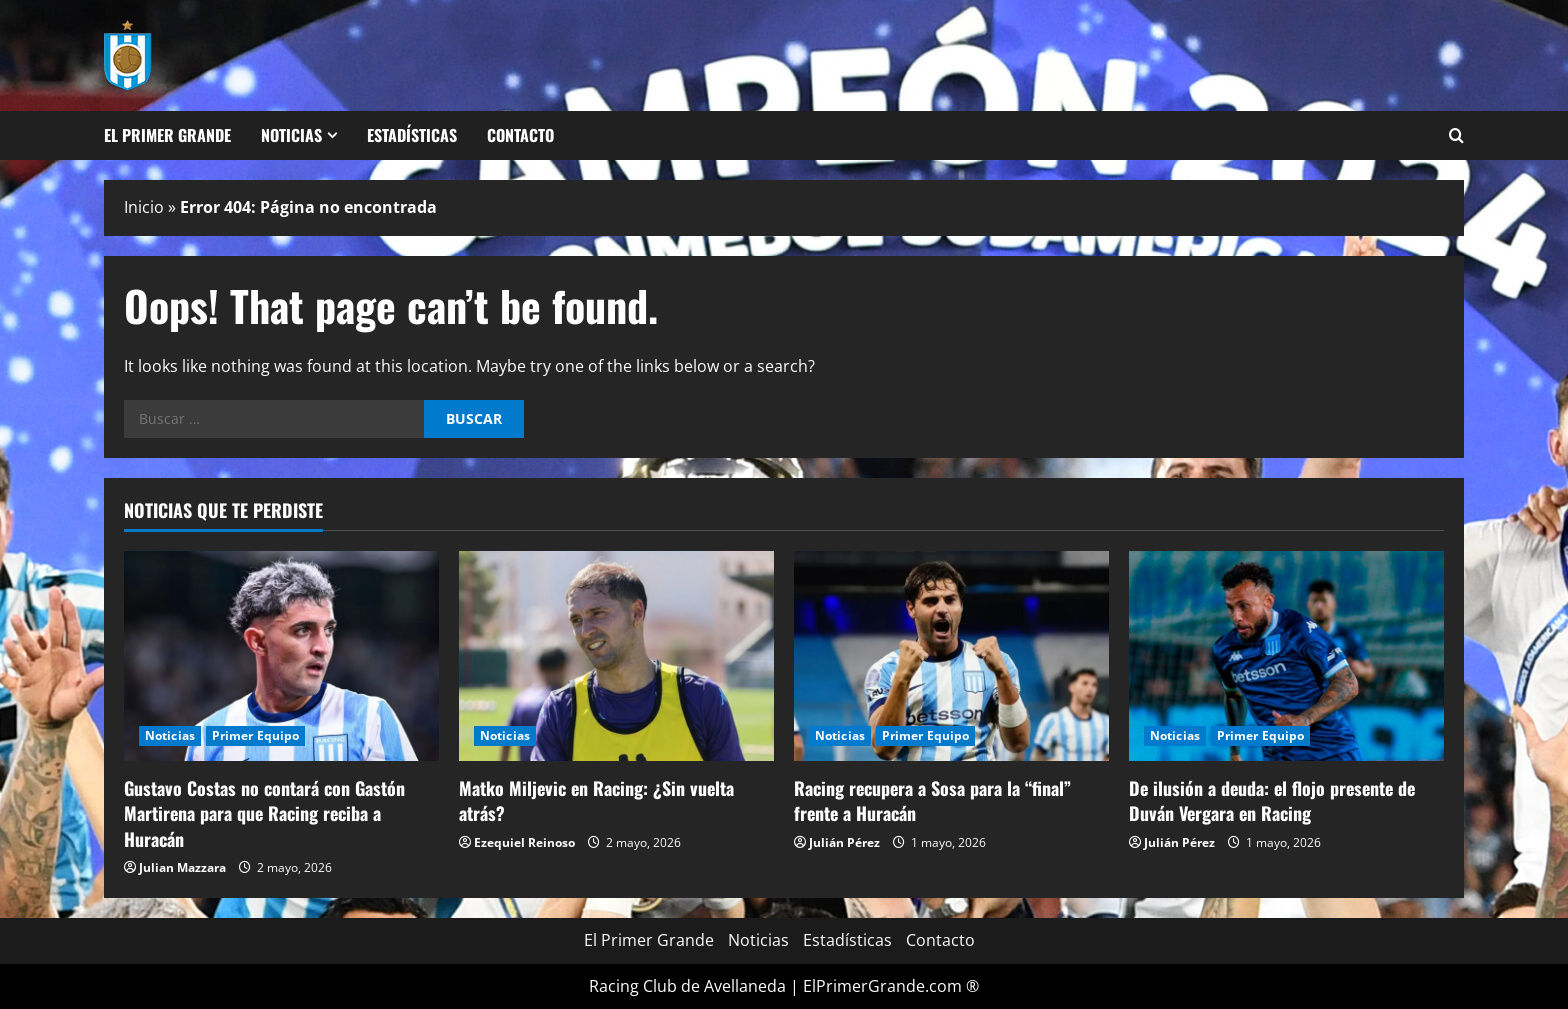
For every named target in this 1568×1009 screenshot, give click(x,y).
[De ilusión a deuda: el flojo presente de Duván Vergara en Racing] (1286, 656)
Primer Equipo (255, 735)
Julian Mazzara (182, 867)
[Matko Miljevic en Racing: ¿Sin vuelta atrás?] (616, 656)
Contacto (520, 135)
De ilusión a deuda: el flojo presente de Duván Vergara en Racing (1272, 800)
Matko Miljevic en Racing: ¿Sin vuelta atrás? (596, 800)
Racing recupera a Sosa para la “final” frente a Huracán (932, 800)
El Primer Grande (167, 135)
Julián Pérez (844, 842)
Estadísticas (412, 135)
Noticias (291, 135)
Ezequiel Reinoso (524, 842)
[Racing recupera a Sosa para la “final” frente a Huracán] (951, 656)
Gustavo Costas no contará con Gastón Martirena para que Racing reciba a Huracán (264, 813)
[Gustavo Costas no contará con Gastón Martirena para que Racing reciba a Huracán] (281, 656)
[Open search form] (1456, 135)
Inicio (144, 207)
